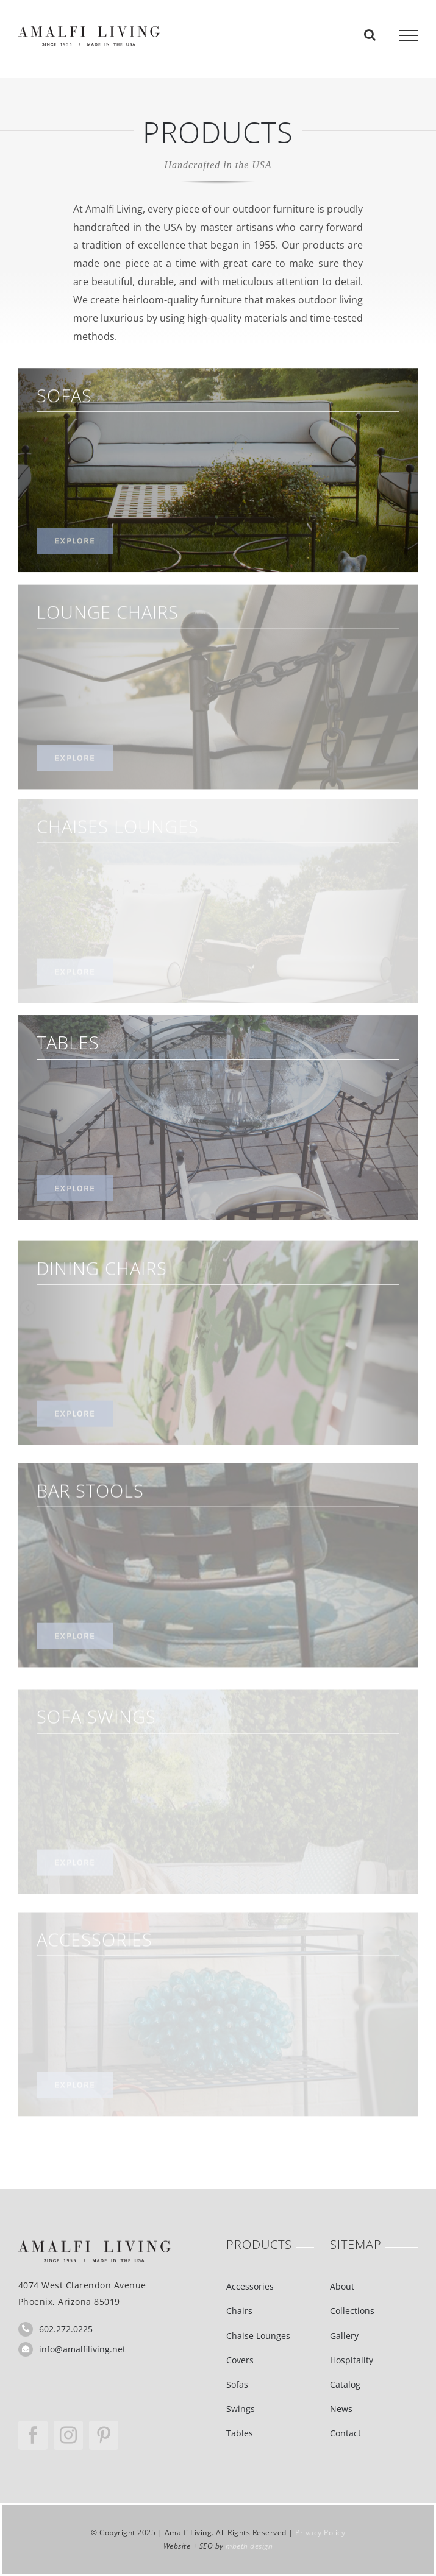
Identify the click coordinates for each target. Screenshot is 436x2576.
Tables (239, 2433)
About (342, 2286)
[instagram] (68, 2435)
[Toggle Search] (370, 35)
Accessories (250, 2286)
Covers (240, 2360)
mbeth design (249, 2546)
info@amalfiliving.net (82, 2349)
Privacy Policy (320, 2532)
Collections (352, 2310)
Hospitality (351, 2360)
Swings (240, 2409)
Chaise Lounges (258, 2335)
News (341, 2409)
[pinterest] (103, 2435)
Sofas (237, 2384)
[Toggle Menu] (408, 35)
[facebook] (33, 2435)
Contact (345, 2433)
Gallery (344, 2335)
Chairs (239, 2310)
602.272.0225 (66, 2329)
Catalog (345, 2384)
